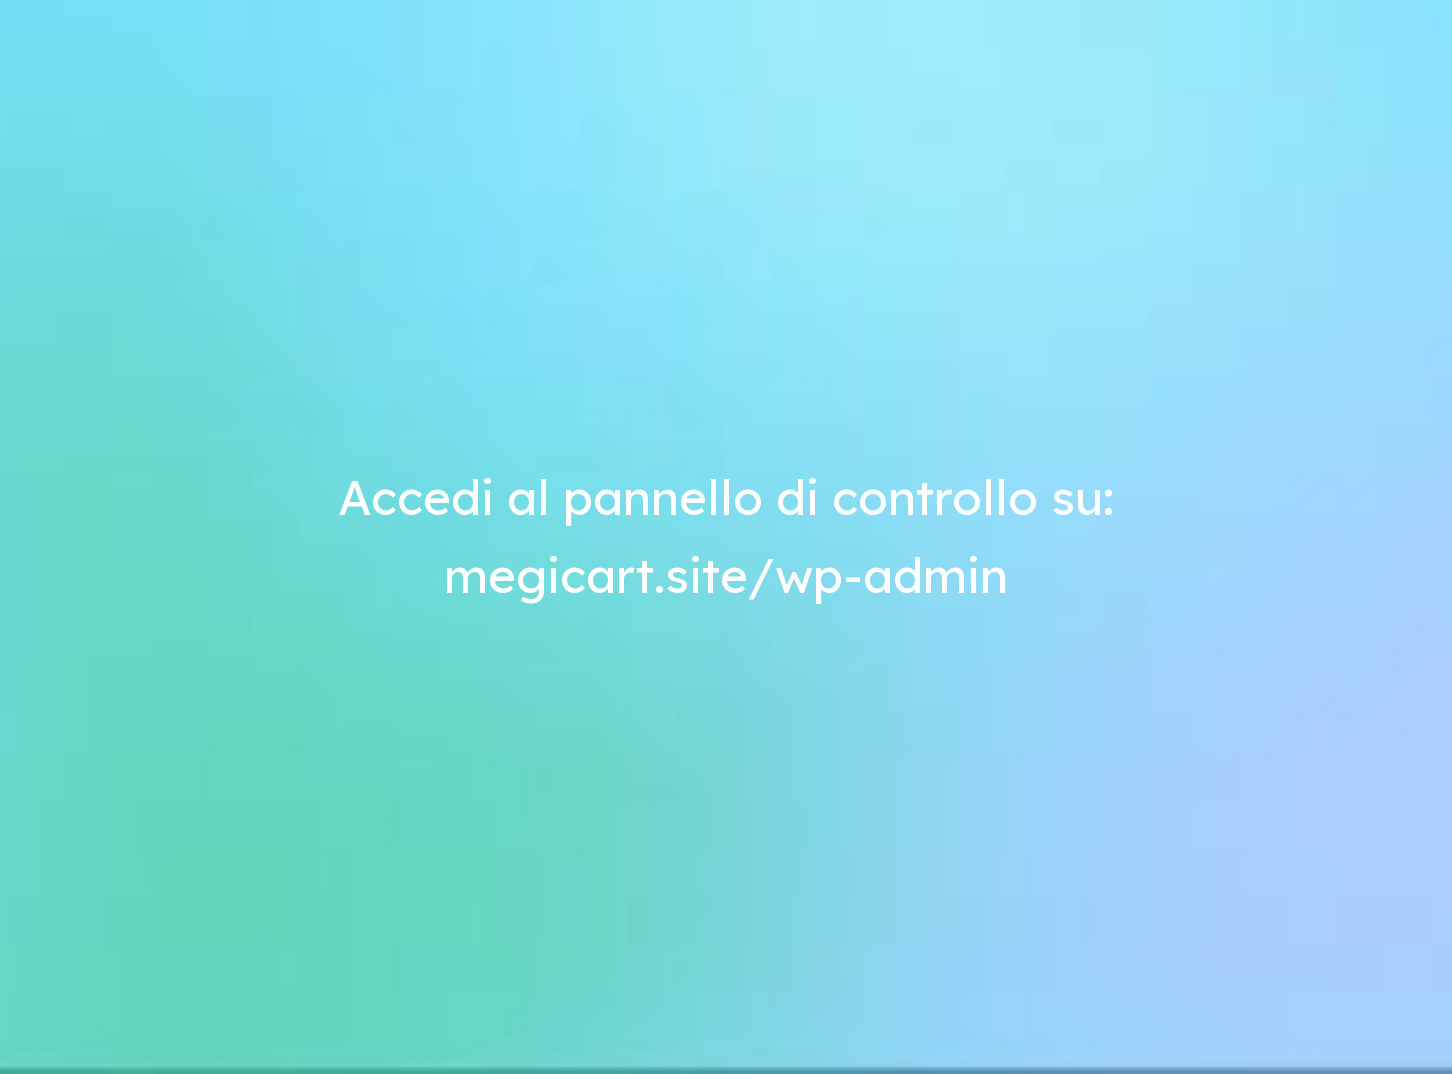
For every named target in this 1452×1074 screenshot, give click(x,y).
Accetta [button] (1132, 1019)
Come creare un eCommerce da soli (353, 229)
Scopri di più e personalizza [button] (386, 1019)
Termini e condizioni (257, 1004)
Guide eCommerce (335, 884)
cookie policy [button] (953, 913)
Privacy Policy (380, 1004)
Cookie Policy (483, 1004)
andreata (446, 205)
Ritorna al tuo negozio (1110, 48)
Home (964, 48)
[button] (1180, 836)
